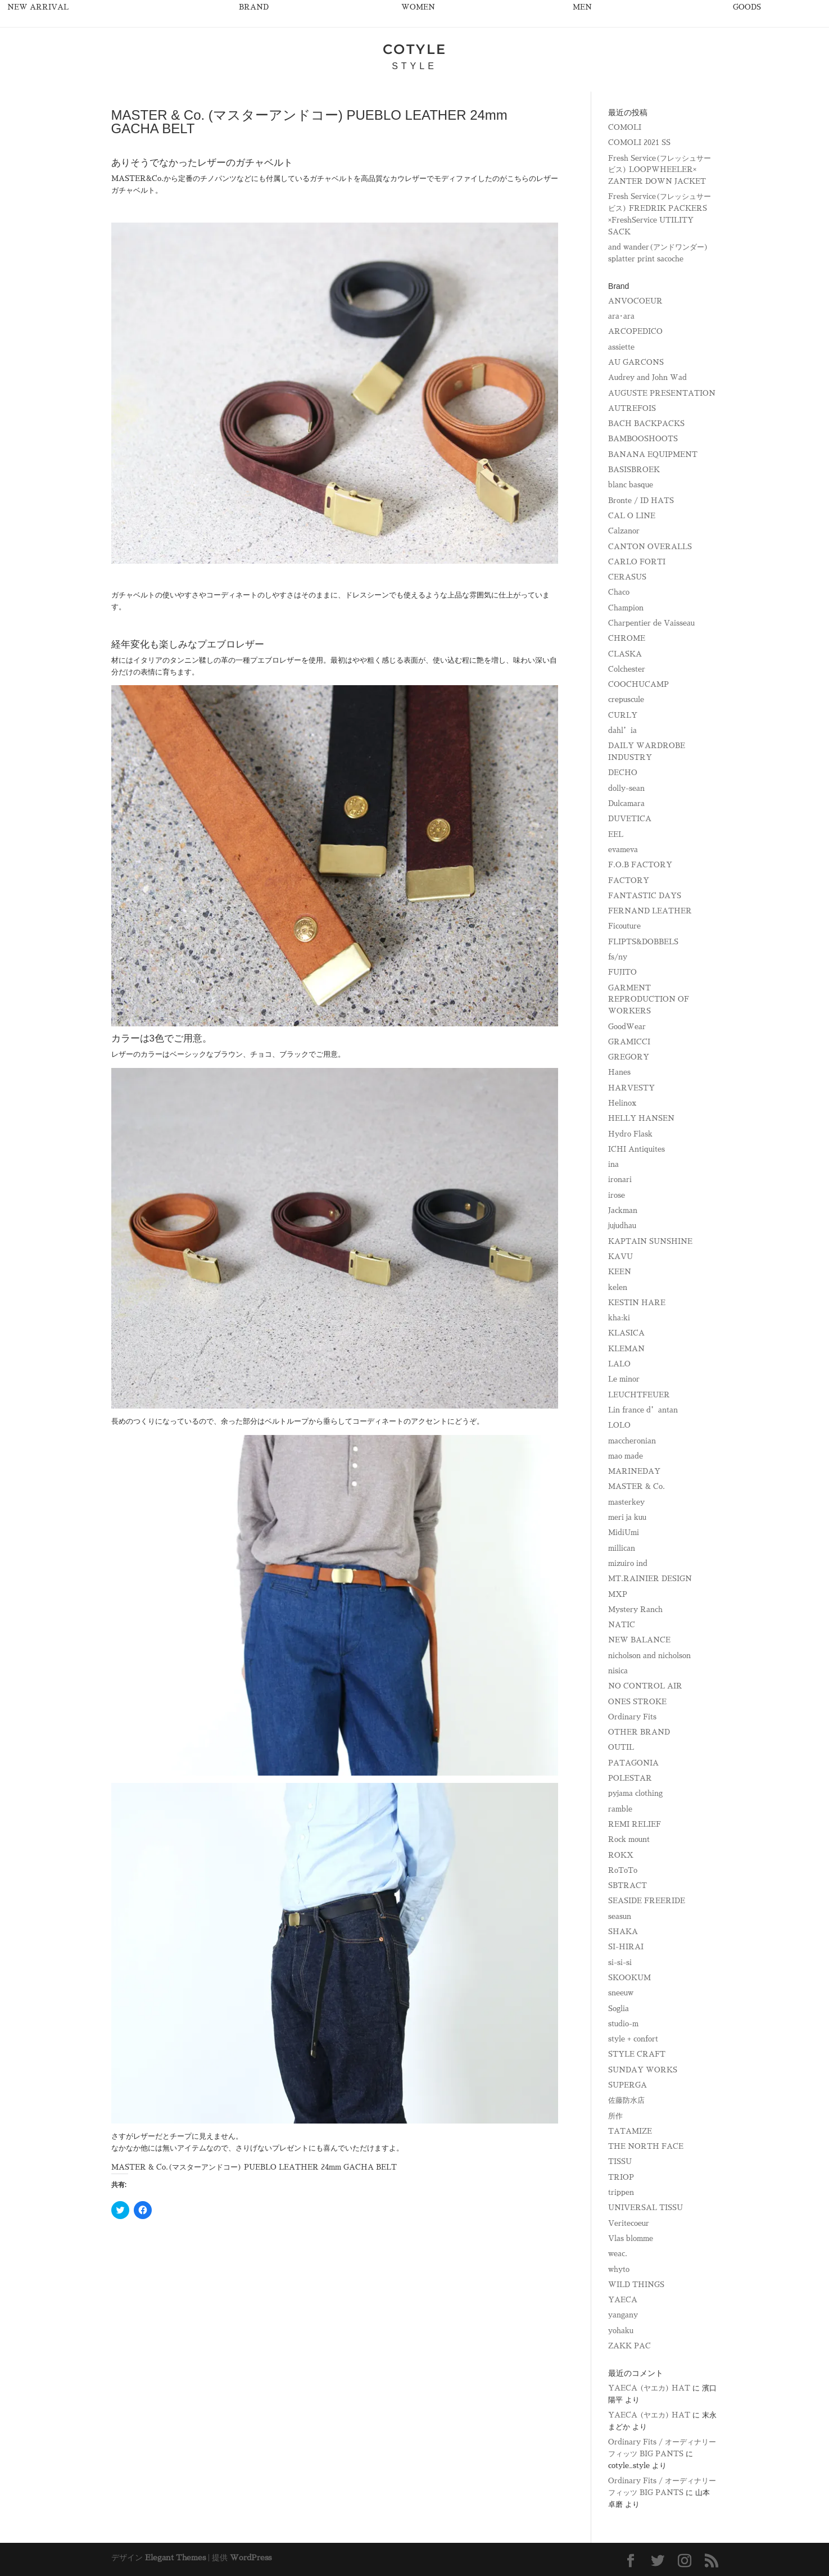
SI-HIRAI (626, 1946)
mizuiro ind (627, 1563)
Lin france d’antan (643, 1410)
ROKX (620, 1855)
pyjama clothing (635, 1793)
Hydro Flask (630, 1134)
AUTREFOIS (632, 408)
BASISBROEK (634, 469)
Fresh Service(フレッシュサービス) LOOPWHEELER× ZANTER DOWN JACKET (659, 170)
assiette (621, 347)
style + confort (633, 2039)
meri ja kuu (627, 1517)
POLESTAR (630, 1778)
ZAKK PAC (629, 2345)
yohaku (620, 2330)
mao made (625, 1456)
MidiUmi (623, 1532)
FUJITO (622, 972)
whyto (618, 2269)
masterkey (626, 1502)
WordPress (250, 2557)
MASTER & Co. (636, 1486)
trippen (621, 2192)
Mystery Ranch (635, 1609)
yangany (623, 2315)
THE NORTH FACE (645, 2146)
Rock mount (629, 1839)
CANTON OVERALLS (650, 546)
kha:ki (619, 1317)
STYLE (414, 66)
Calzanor (624, 531)
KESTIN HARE (636, 1302)
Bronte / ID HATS (641, 500)
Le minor (624, 1379)
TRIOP (621, 2177)
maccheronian (632, 1441)
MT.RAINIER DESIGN (650, 1578)
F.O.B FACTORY (640, 864)
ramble (620, 1809)
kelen (617, 1287)
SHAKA (623, 1931)
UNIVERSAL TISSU (645, 2207)
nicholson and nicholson (649, 1655)
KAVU (620, 1256)
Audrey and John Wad (647, 377)
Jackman (622, 1210)
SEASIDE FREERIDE (646, 1900)
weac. (617, 2253)
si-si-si (620, 1962)
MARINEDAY (634, 1471)
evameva (623, 849)
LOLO (619, 1425)
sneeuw (620, 1992)
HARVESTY (631, 1088)
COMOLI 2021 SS (639, 142)
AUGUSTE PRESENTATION (661, 393)
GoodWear (627, 1026)
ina (613, 1164)
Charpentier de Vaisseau (651, 623)
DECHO (622, 772)
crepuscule (626, 699)
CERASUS (627, 577)
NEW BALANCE (639, 1640)
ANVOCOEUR (635, 301)
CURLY (622, 715)
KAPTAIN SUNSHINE (650, 1241)
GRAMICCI (629, 1041)
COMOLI (624, 127)
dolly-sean (626, 788)
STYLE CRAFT (636, 2054)
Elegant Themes (175, 2557)
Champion (626, 608)
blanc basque (630, 484)
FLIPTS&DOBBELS (643, 941)
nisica (618, 1670)
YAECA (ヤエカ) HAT (649, 2388)
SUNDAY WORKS (642, 2070)
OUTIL (621, 1747)
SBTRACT (627, 1885)
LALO (619, 1364)
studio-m (623, 2023)
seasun (619, 1916)
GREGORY (628, 1057)
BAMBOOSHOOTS (643, 438)
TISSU (620, 2161)
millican (621, 1548)
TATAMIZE (630, 2131)
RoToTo (622, 1870)
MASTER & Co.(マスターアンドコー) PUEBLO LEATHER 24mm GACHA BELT (254, 2167)
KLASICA (626, 1333)
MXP (617, 1594)
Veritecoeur (628, 2223)
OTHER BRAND (639, 1732)
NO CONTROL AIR (645, 1686)
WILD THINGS (636, 2284)
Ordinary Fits (632, 1717)
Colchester (626, 669)
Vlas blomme (630, 2238)
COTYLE (415, 49)
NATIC (621, 1624)
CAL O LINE (631, 515)
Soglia (618, 2008)
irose (616, 1195)
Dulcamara (626, 803)
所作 (615, 2116)
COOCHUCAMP (638, 684)
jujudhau (622, 1225)
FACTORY (628, 880)
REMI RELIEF (634, 1824)
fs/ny (617, 957)
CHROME (626, 638)
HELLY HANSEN (641, 1118)
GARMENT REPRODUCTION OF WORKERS (648, 999)
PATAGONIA (633, 1763)
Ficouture (624, 926)
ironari (620, 1179)
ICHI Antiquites (636, 1149)
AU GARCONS (636, 362)
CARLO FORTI (636, 561)
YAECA (622, 2299)
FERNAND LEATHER (650, 910)
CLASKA (625, 654)
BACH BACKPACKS (646, 423)
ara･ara (621, 316)
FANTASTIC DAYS (644, 895)
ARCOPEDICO (635, 331)
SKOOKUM (629, 1977)
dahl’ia (622, 730)
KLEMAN (626, 1348)
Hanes (619, 1072)
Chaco (618, 592)
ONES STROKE (637, 1701)
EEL (615, 834)
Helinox (622, 1103)
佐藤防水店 (626, 2100)
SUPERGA (627, 2085)
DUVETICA (629, 818)
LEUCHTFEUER (639, 1394)
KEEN (619, 1271)
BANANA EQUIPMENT (652, 454)
